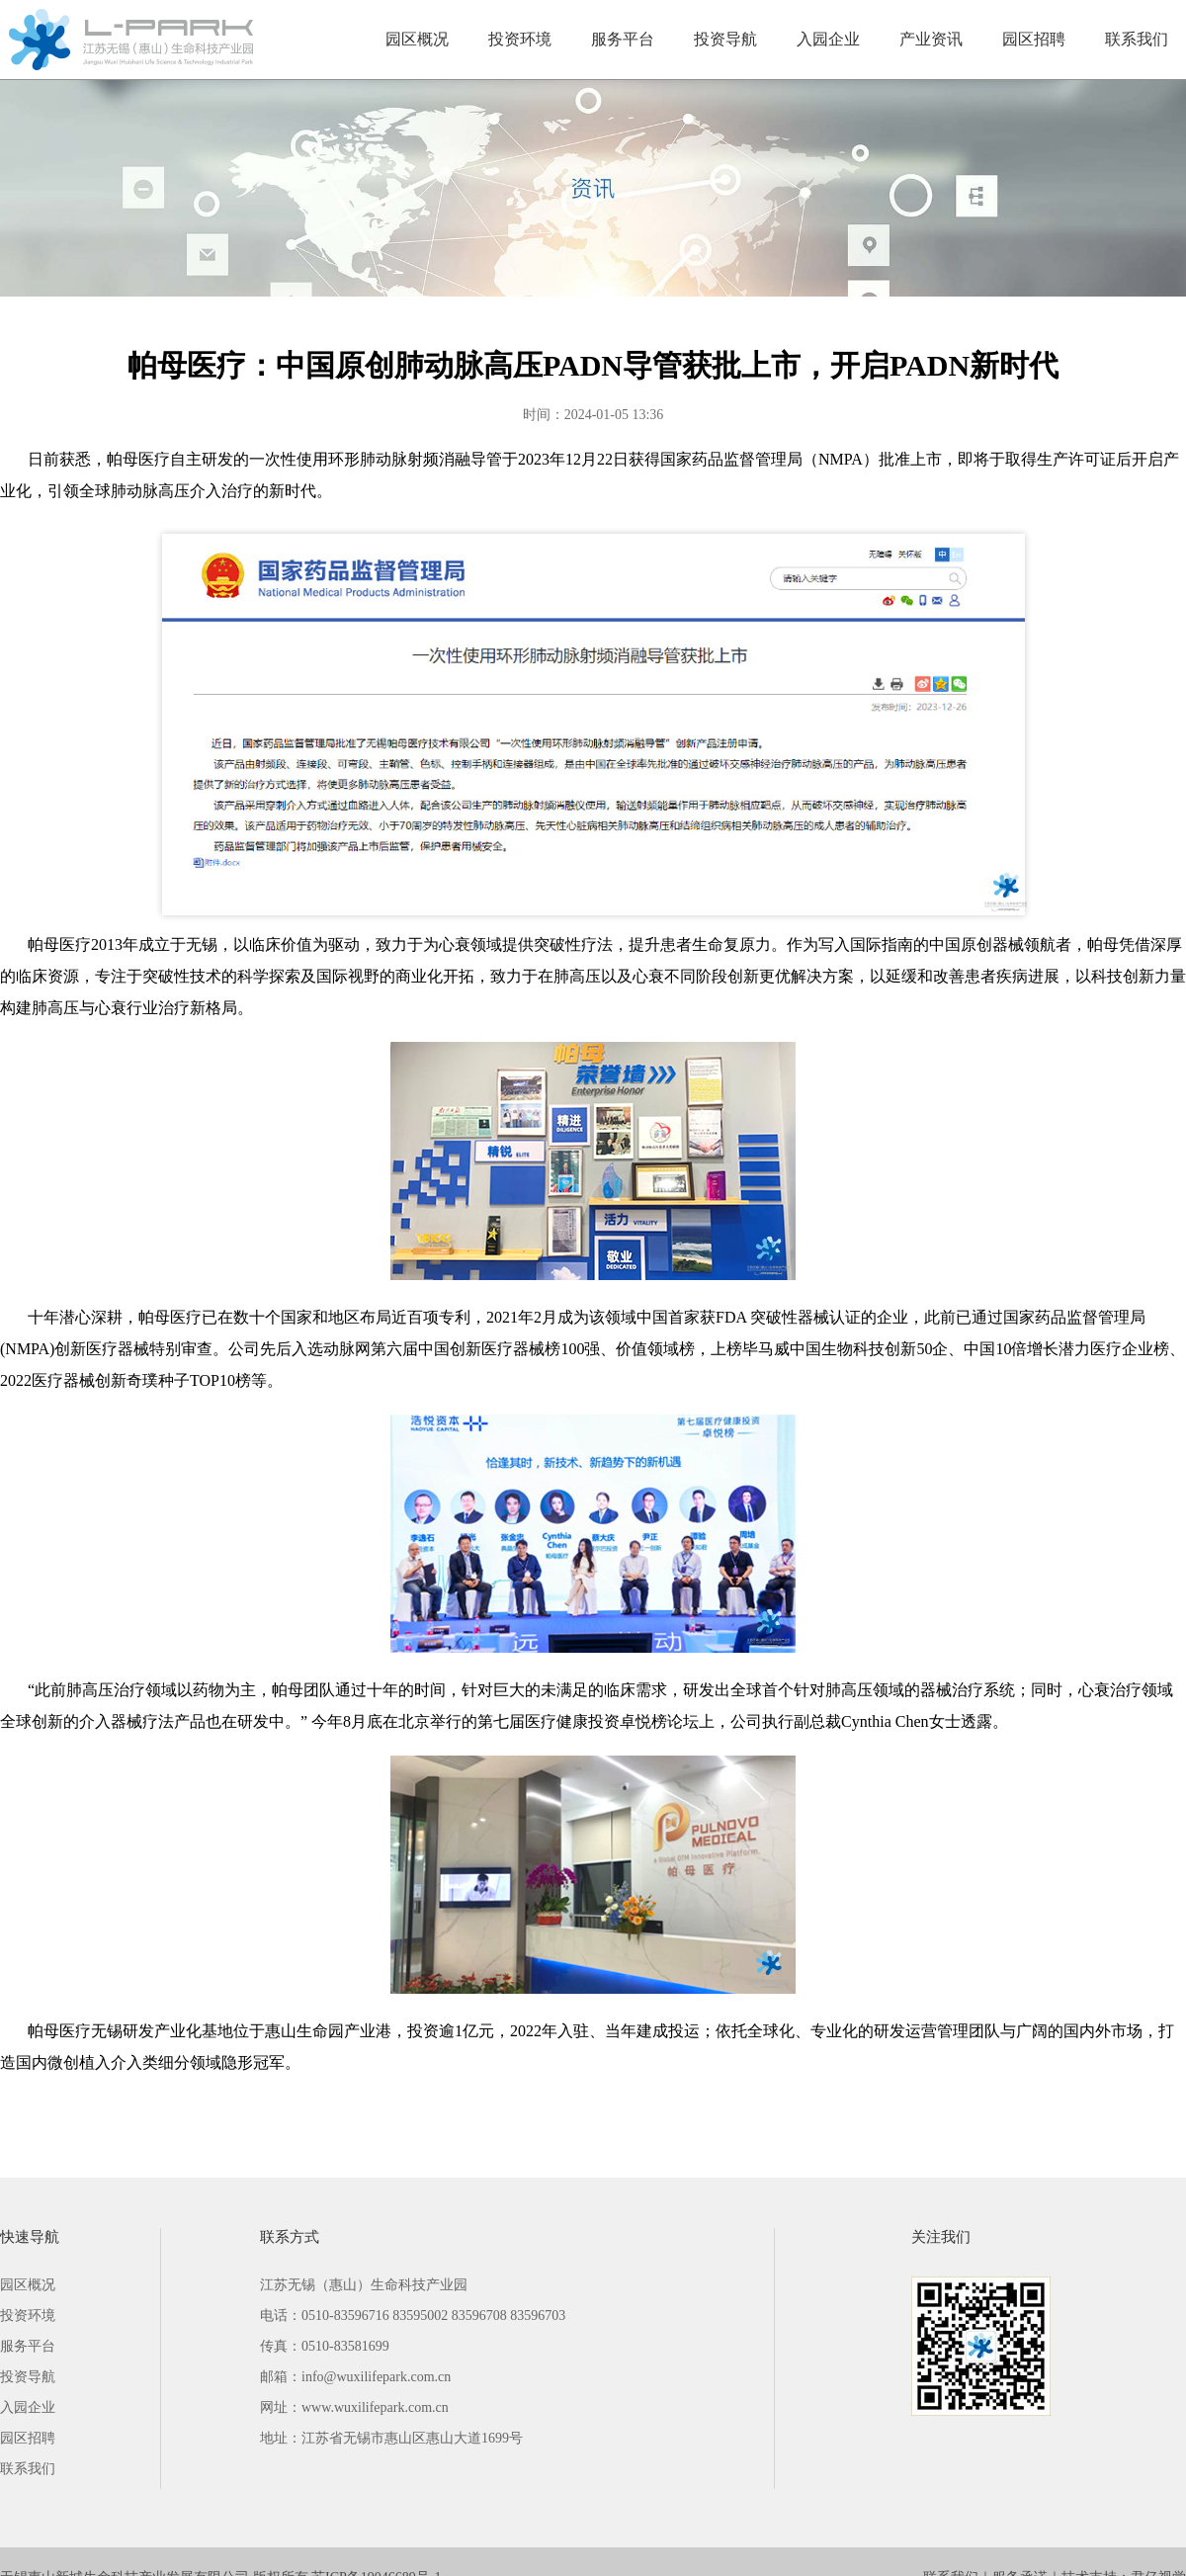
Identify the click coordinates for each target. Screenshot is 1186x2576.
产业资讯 (931, 39)
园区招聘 (1033, 39)
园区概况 (417, 39)
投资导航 (725, 39)
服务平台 (622, 39)
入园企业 (828, 39)
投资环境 (519, 39)
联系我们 (1136, 39)
